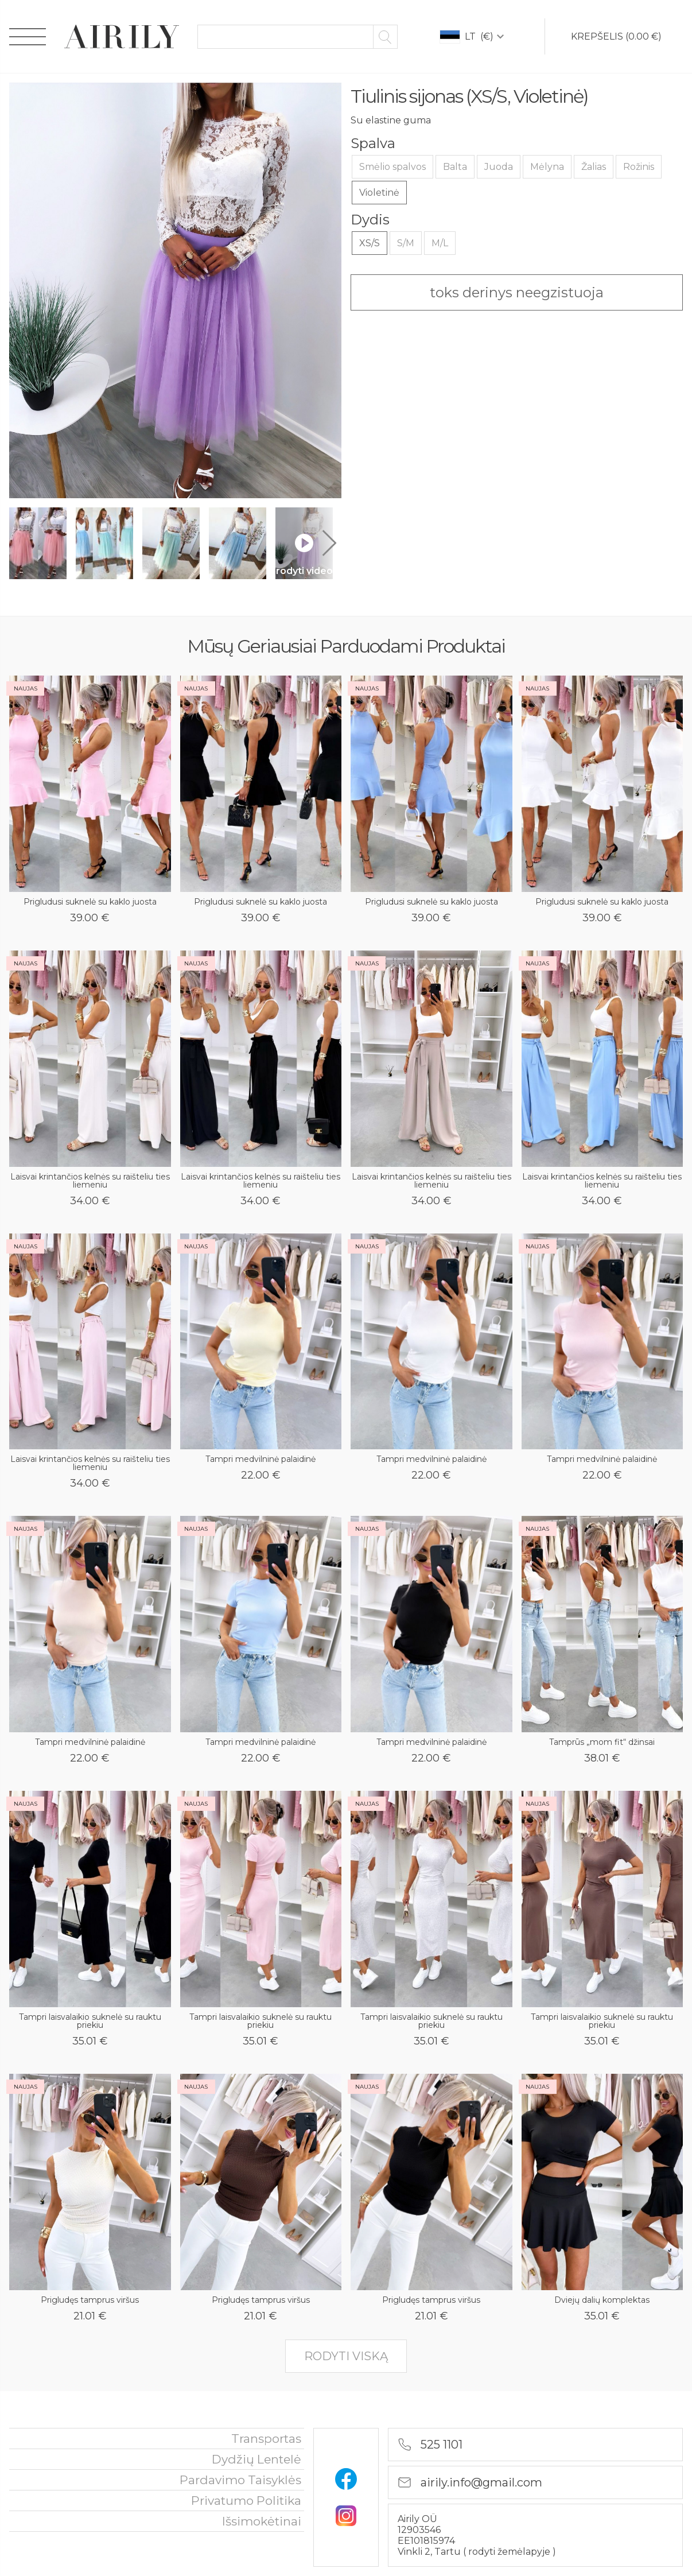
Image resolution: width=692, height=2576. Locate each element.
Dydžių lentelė (256, 2459)
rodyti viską (346, 2356)
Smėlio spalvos (392, 166)
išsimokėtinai (261, 2521)
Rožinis (638, 166)
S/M (405, 243)
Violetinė (379, 192)
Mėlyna (547, 166)
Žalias (593, 166)
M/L (439, 243)
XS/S (369, 243)
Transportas (266, 2438)
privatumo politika (246, 2500)
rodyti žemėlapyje (510, 2551)
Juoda (498, 166)
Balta (455, 166)
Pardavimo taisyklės (240, 2480)
